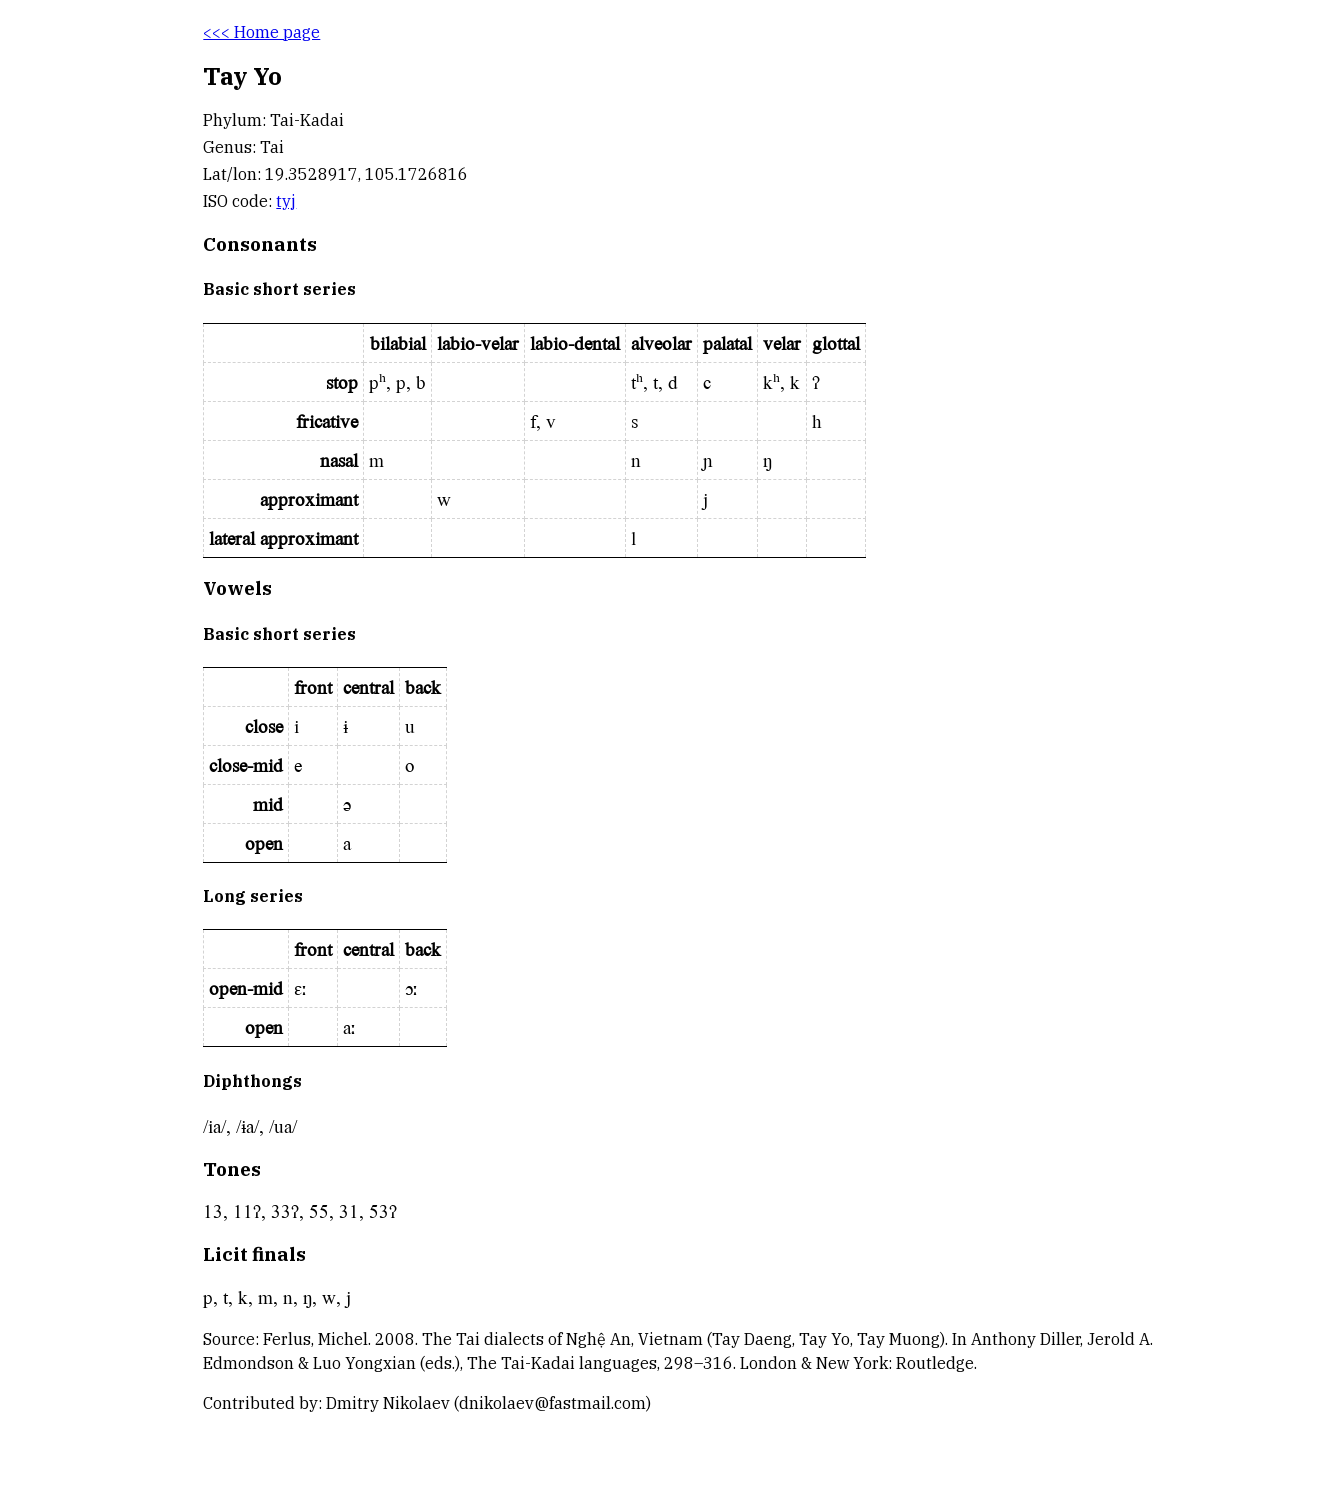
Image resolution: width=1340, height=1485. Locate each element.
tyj (286, 201)
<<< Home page (261, 32)
